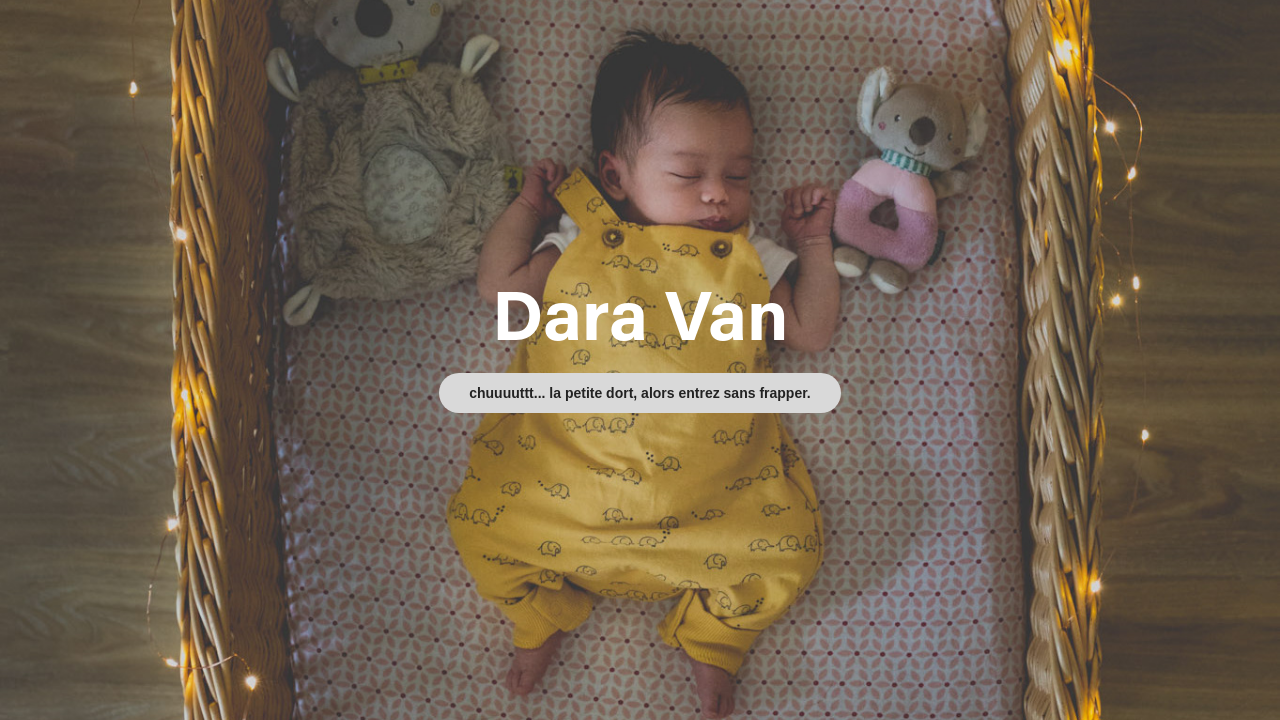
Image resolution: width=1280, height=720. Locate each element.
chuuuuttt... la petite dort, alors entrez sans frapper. (640, 393)
